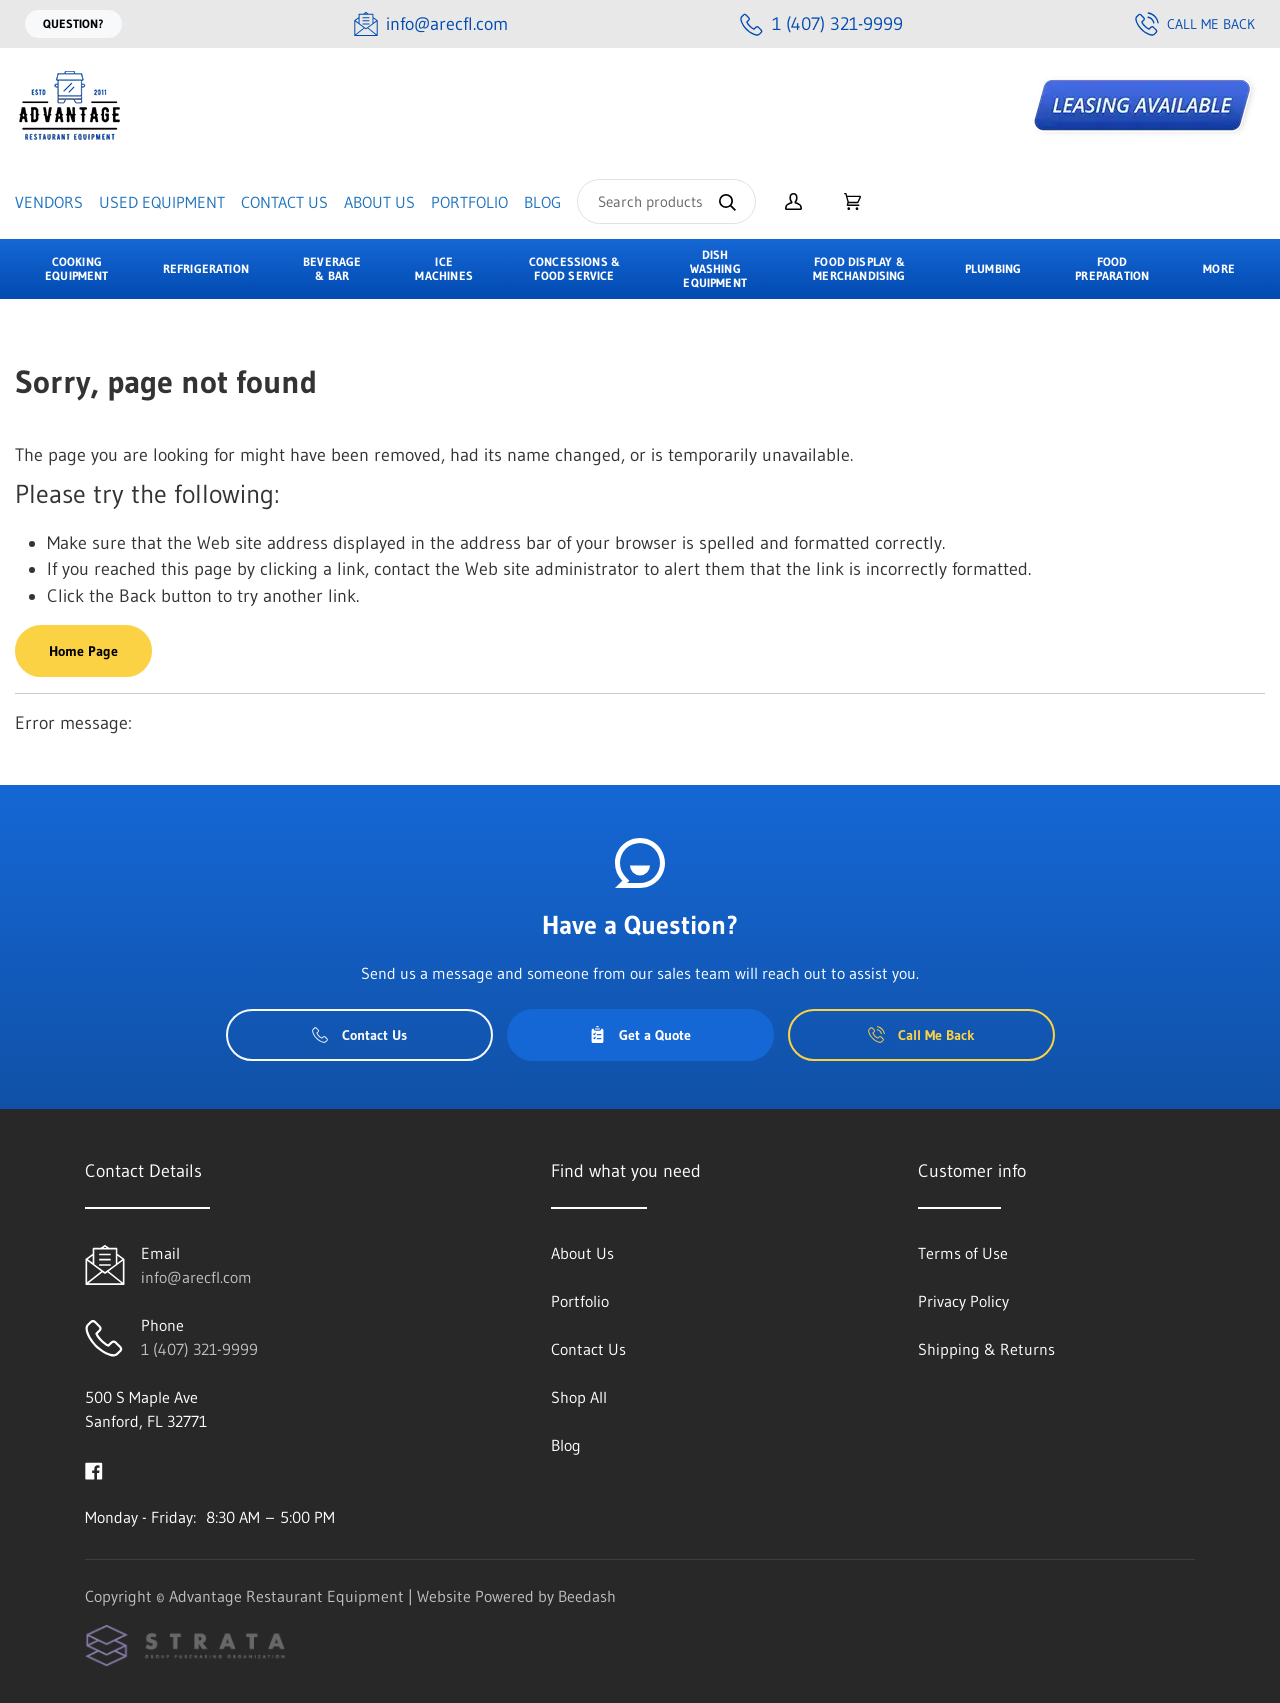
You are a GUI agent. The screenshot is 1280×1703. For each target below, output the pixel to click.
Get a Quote (640, 1035)
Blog (542, 202)
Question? (73, 23)
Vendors (49, 202)
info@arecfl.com (196, 1277)
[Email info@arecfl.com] (431, 24)
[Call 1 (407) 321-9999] (821, 24)
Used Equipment (162, 202)
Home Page (83, 651)
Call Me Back (1195, 24)
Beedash (587, 1596)
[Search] (666, 201)
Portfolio (469, 202)
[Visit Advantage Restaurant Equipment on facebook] (94, 1469)
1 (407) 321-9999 (199, 1349)
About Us (379, 202)
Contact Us (284, 202)
